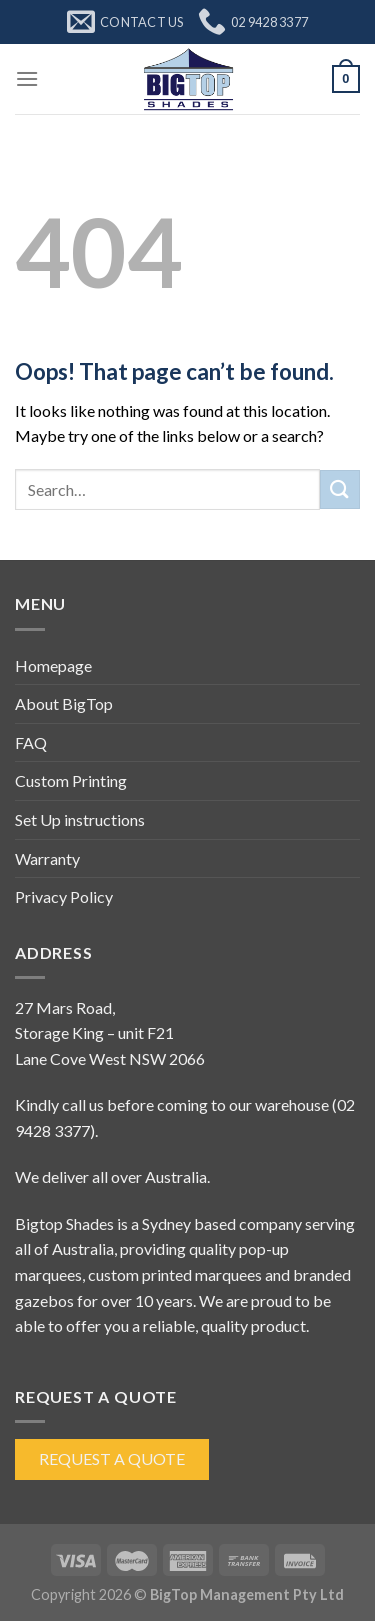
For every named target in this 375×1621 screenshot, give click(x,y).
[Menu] (27, 78)
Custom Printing (71, 780)
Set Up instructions (80, 819)
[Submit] (340, 489)
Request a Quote (112, 1458)
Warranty (47, 858)
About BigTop (64, 703)
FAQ (31, 742)
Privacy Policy (64, 896)
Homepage (53, 665)
